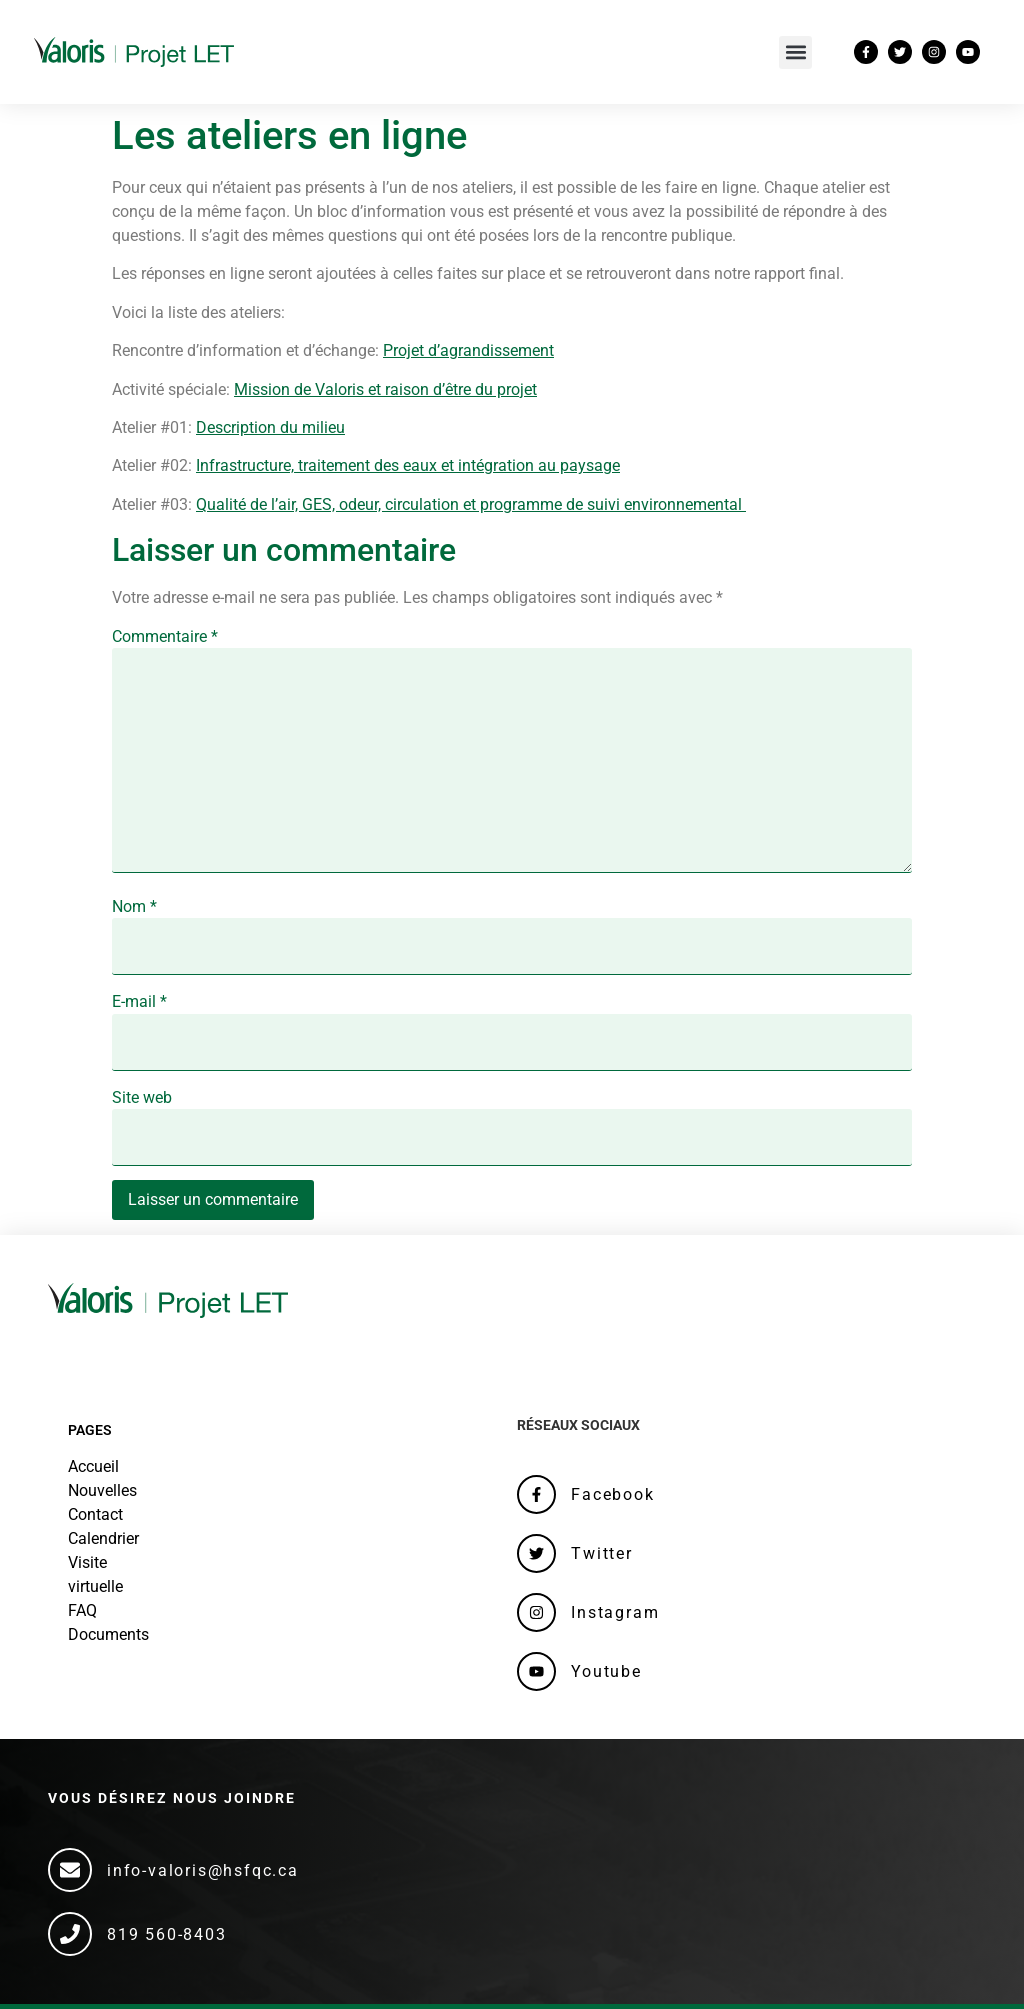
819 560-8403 (167, 1934)
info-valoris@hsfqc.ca (203, 1870)
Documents (108, 1634)
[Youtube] (536, 1671)
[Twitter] (536, 1553)
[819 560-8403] (70, 1934)
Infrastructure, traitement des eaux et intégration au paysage (408, 465)
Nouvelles (102, 1490)
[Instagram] (536, 1612)
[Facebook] (536, 1494)
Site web (142, 1098)
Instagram (615, 1612)
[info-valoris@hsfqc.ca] (70, 1870)
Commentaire (165, 637)
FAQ (82, 1610)
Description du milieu (270, 427)
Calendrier (103, 1538)
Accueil (93, 1466)
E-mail (139, 1002)
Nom (134, 907)
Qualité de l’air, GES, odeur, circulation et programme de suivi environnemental (471, 504)
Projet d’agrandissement (468, 350)
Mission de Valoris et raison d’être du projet (385, 389)
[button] (795, 52)
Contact (95, 1514)
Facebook (612, 1494)
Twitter (602, 1553)
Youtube (606, 1671)
